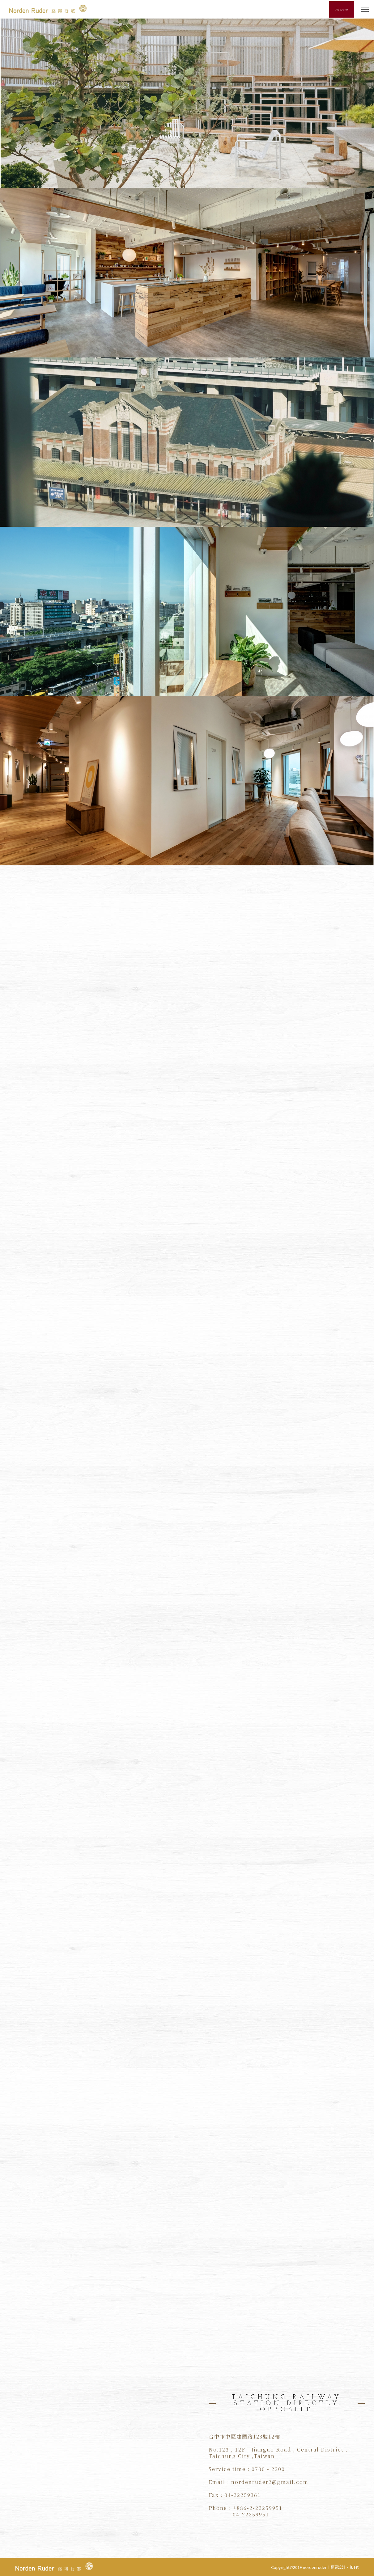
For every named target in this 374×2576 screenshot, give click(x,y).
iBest (354, 2567)
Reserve (341, 9)
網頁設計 (338, 2567)
